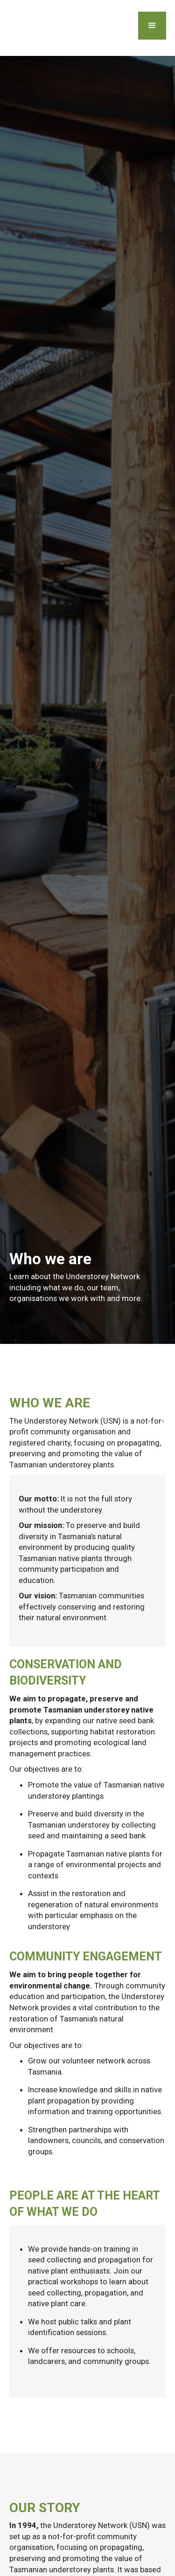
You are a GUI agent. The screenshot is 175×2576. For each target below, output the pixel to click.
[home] (7, 28)
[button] (152, 26)
